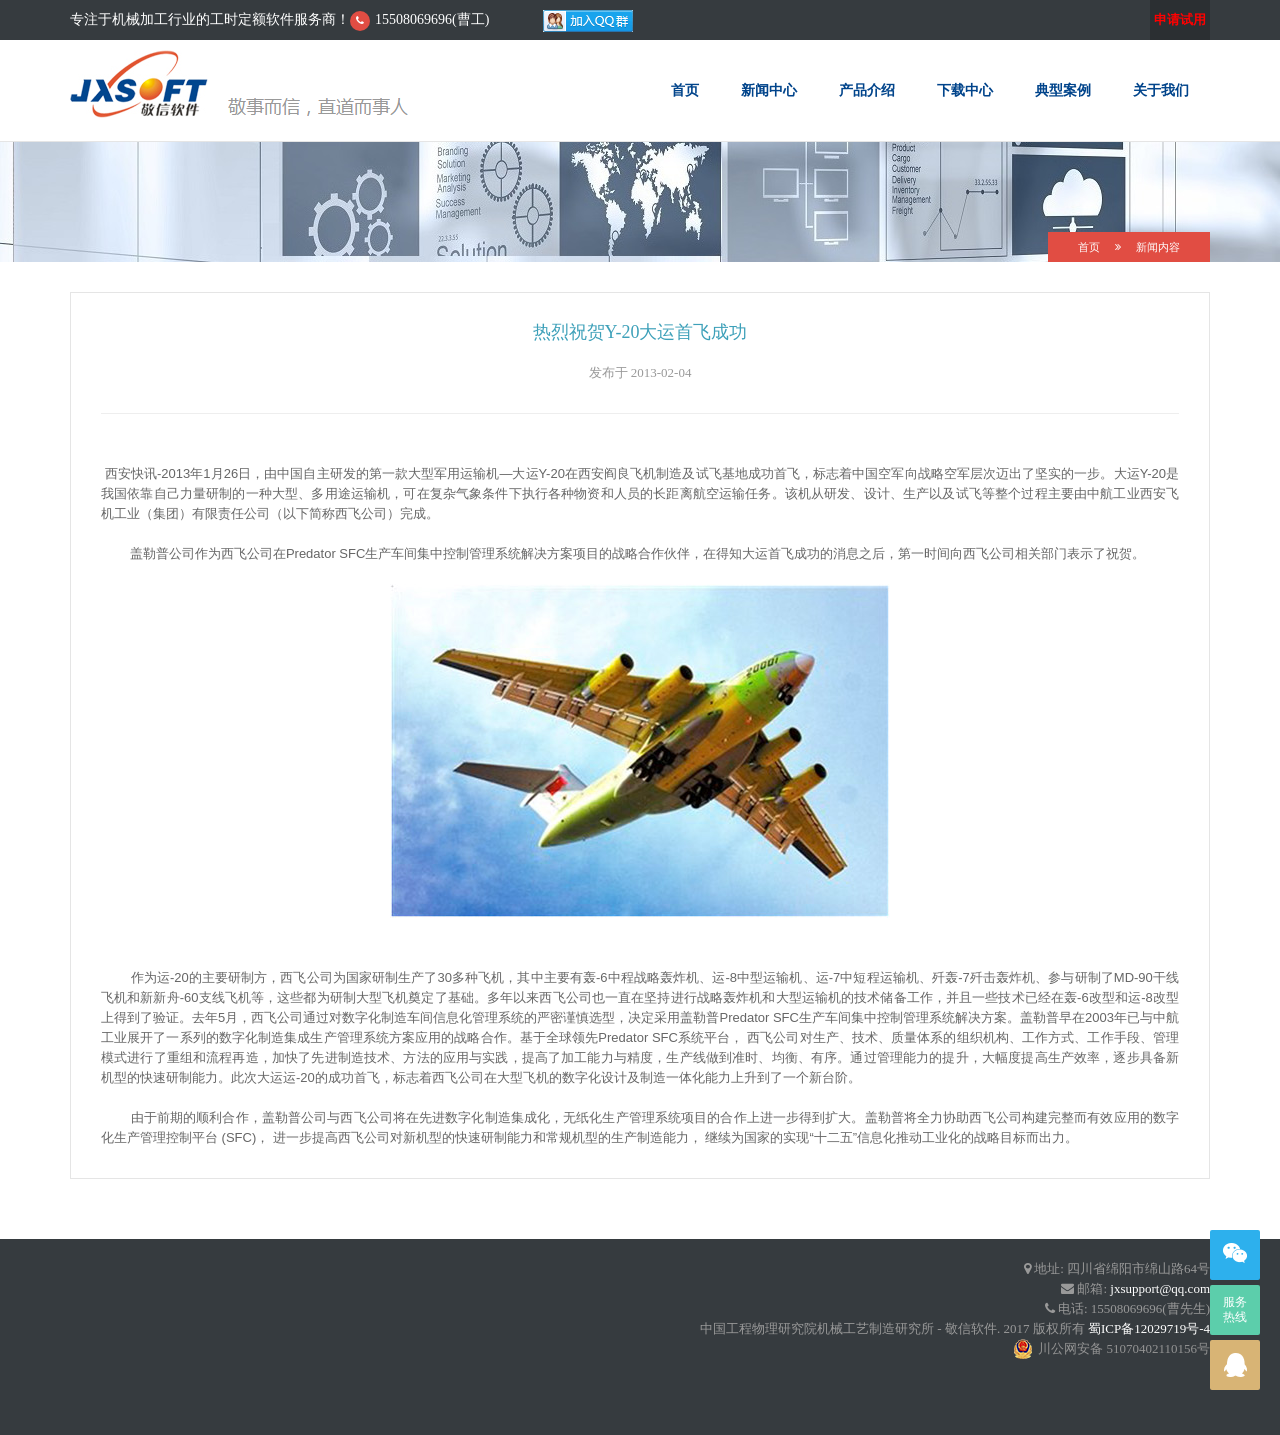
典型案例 (1063, 90)
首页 (685, 90)
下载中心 (965, 90)
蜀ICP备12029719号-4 (1149, 1328)
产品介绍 (867, 90)
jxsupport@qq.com (1160, 1288)
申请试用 (1180, 19)
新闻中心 (769, 90)
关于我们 (1161, 90)
